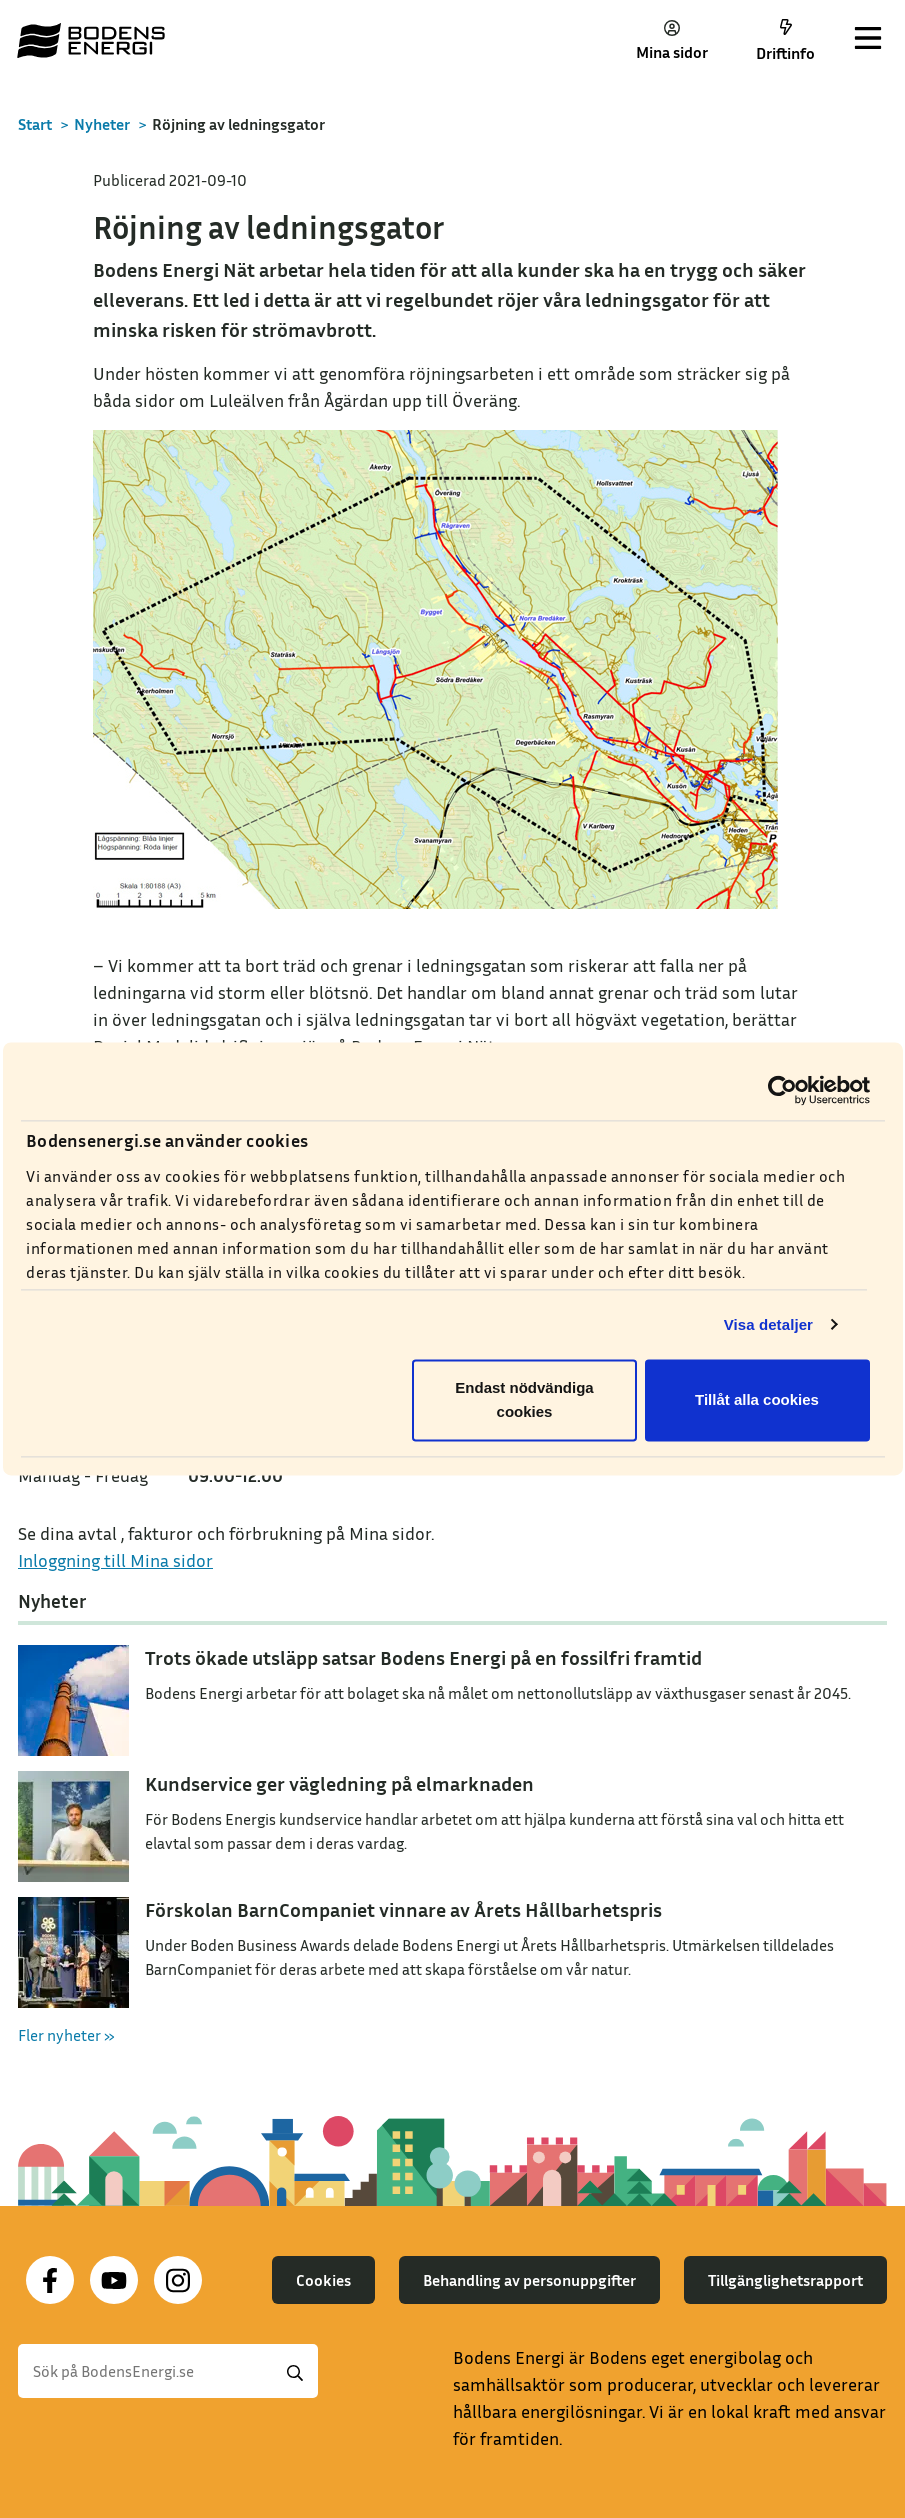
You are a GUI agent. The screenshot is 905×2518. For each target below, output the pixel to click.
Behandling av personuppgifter (529, 2280)
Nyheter (102, 124)
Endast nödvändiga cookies (524, 1400)
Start (35, 124)
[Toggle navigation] (868, 40)
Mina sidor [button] (672, 40)
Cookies (323, 2280)
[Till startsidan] (91, 40)
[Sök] (168, 2371)
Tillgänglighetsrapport (785, 2280)
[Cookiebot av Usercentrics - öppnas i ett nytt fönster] (782, 1090)
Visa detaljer (768, 1324)
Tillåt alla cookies (757, 1400)
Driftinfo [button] (785, 41)
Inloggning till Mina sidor (115, 1560)
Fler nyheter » (66, 2035)
